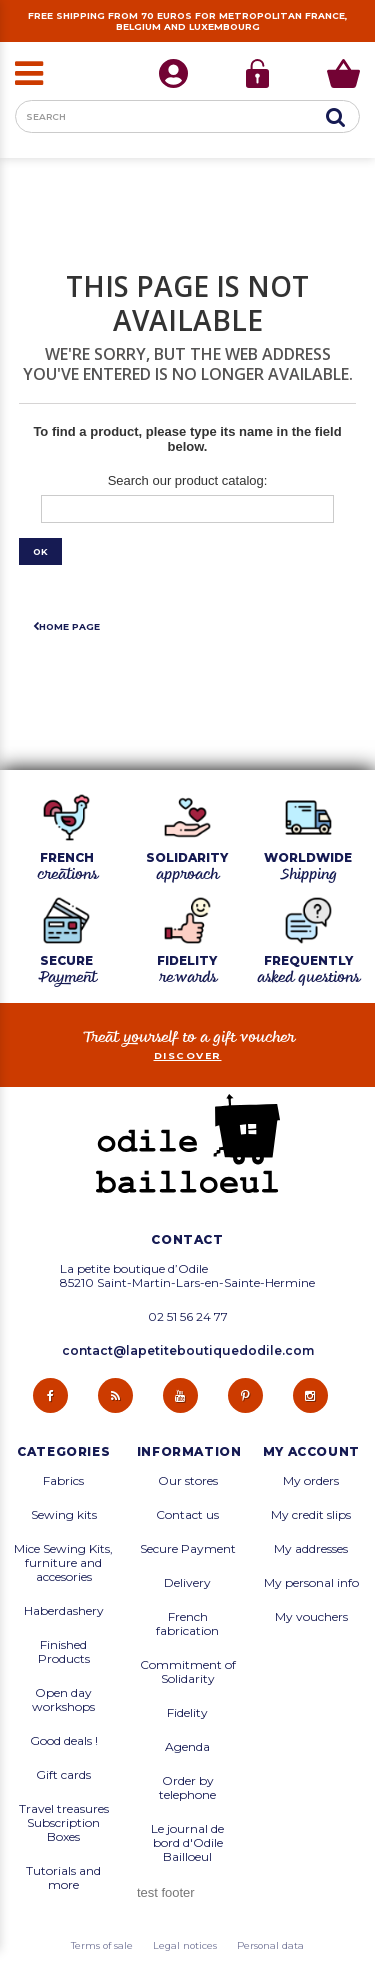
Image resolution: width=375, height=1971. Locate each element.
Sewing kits (64, 1515)
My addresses (311, 1549)
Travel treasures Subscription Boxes (64, 1823)
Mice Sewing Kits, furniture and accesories (63, 1563)
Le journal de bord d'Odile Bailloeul (187, 1843)
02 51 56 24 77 (188, 1317)
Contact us (187, 1515)
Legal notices (185, 1945)
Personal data (270, 1945)
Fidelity (187, 1713)
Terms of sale (102, 1945)
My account (311, 1452)
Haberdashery (64, 1611)
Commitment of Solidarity (188, 1672)
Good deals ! (64, 1741)
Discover (188, 1055)
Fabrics (63, 1481)
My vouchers (311, 1617)
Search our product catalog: (188, 480)
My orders (311, 1481)
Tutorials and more (63, 1878)
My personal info (311, 1583)
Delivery (187, 1583)
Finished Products (64, 1652)
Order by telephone (187, 1788)
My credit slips (311, 1515)
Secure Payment (188, 1549)
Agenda (187, 1747)
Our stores (188, 1481)
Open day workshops (63, 1700)
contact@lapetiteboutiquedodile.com (188, 1350)
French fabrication (187, 1624)
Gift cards (63, 1775)
